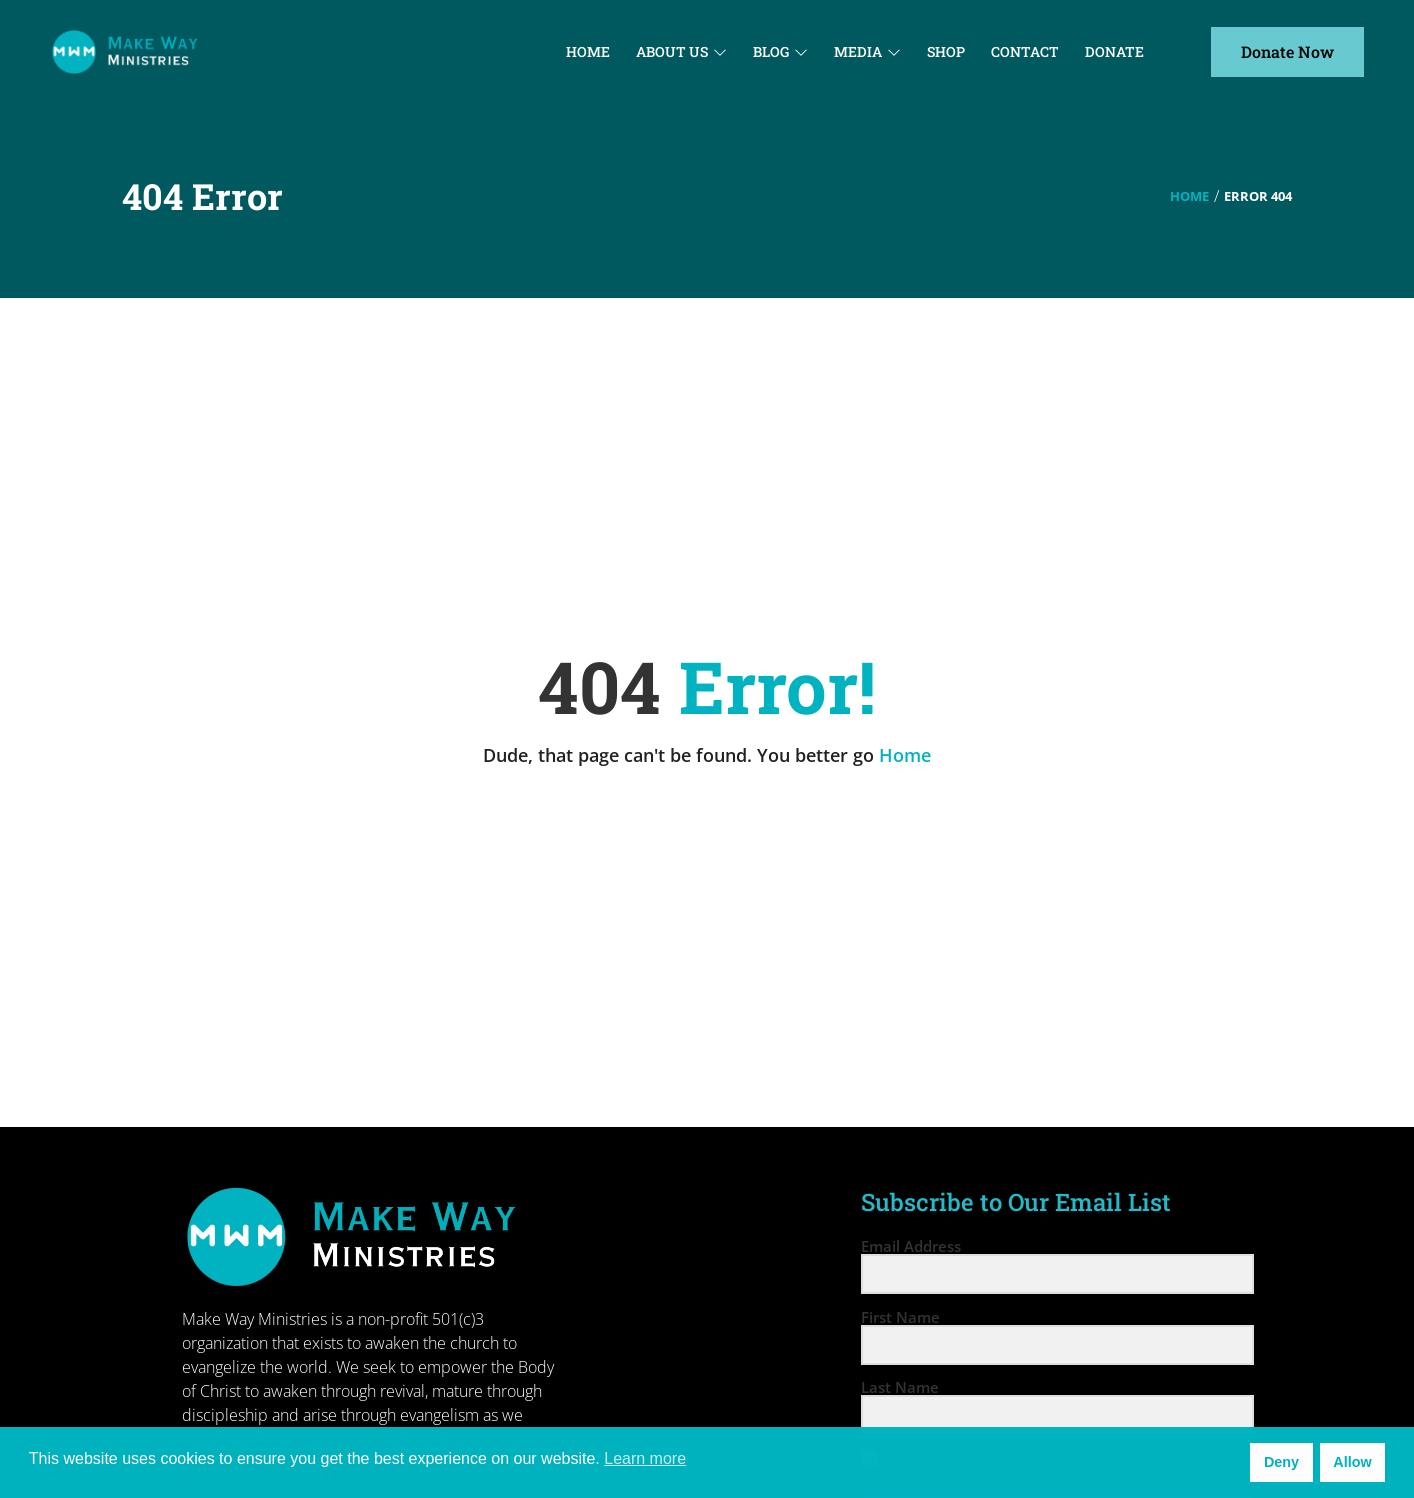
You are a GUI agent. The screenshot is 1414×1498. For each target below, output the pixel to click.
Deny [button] (1281, 1462)
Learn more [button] (645, 1458)
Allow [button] (1352, 1462)
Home (1189, 196)
